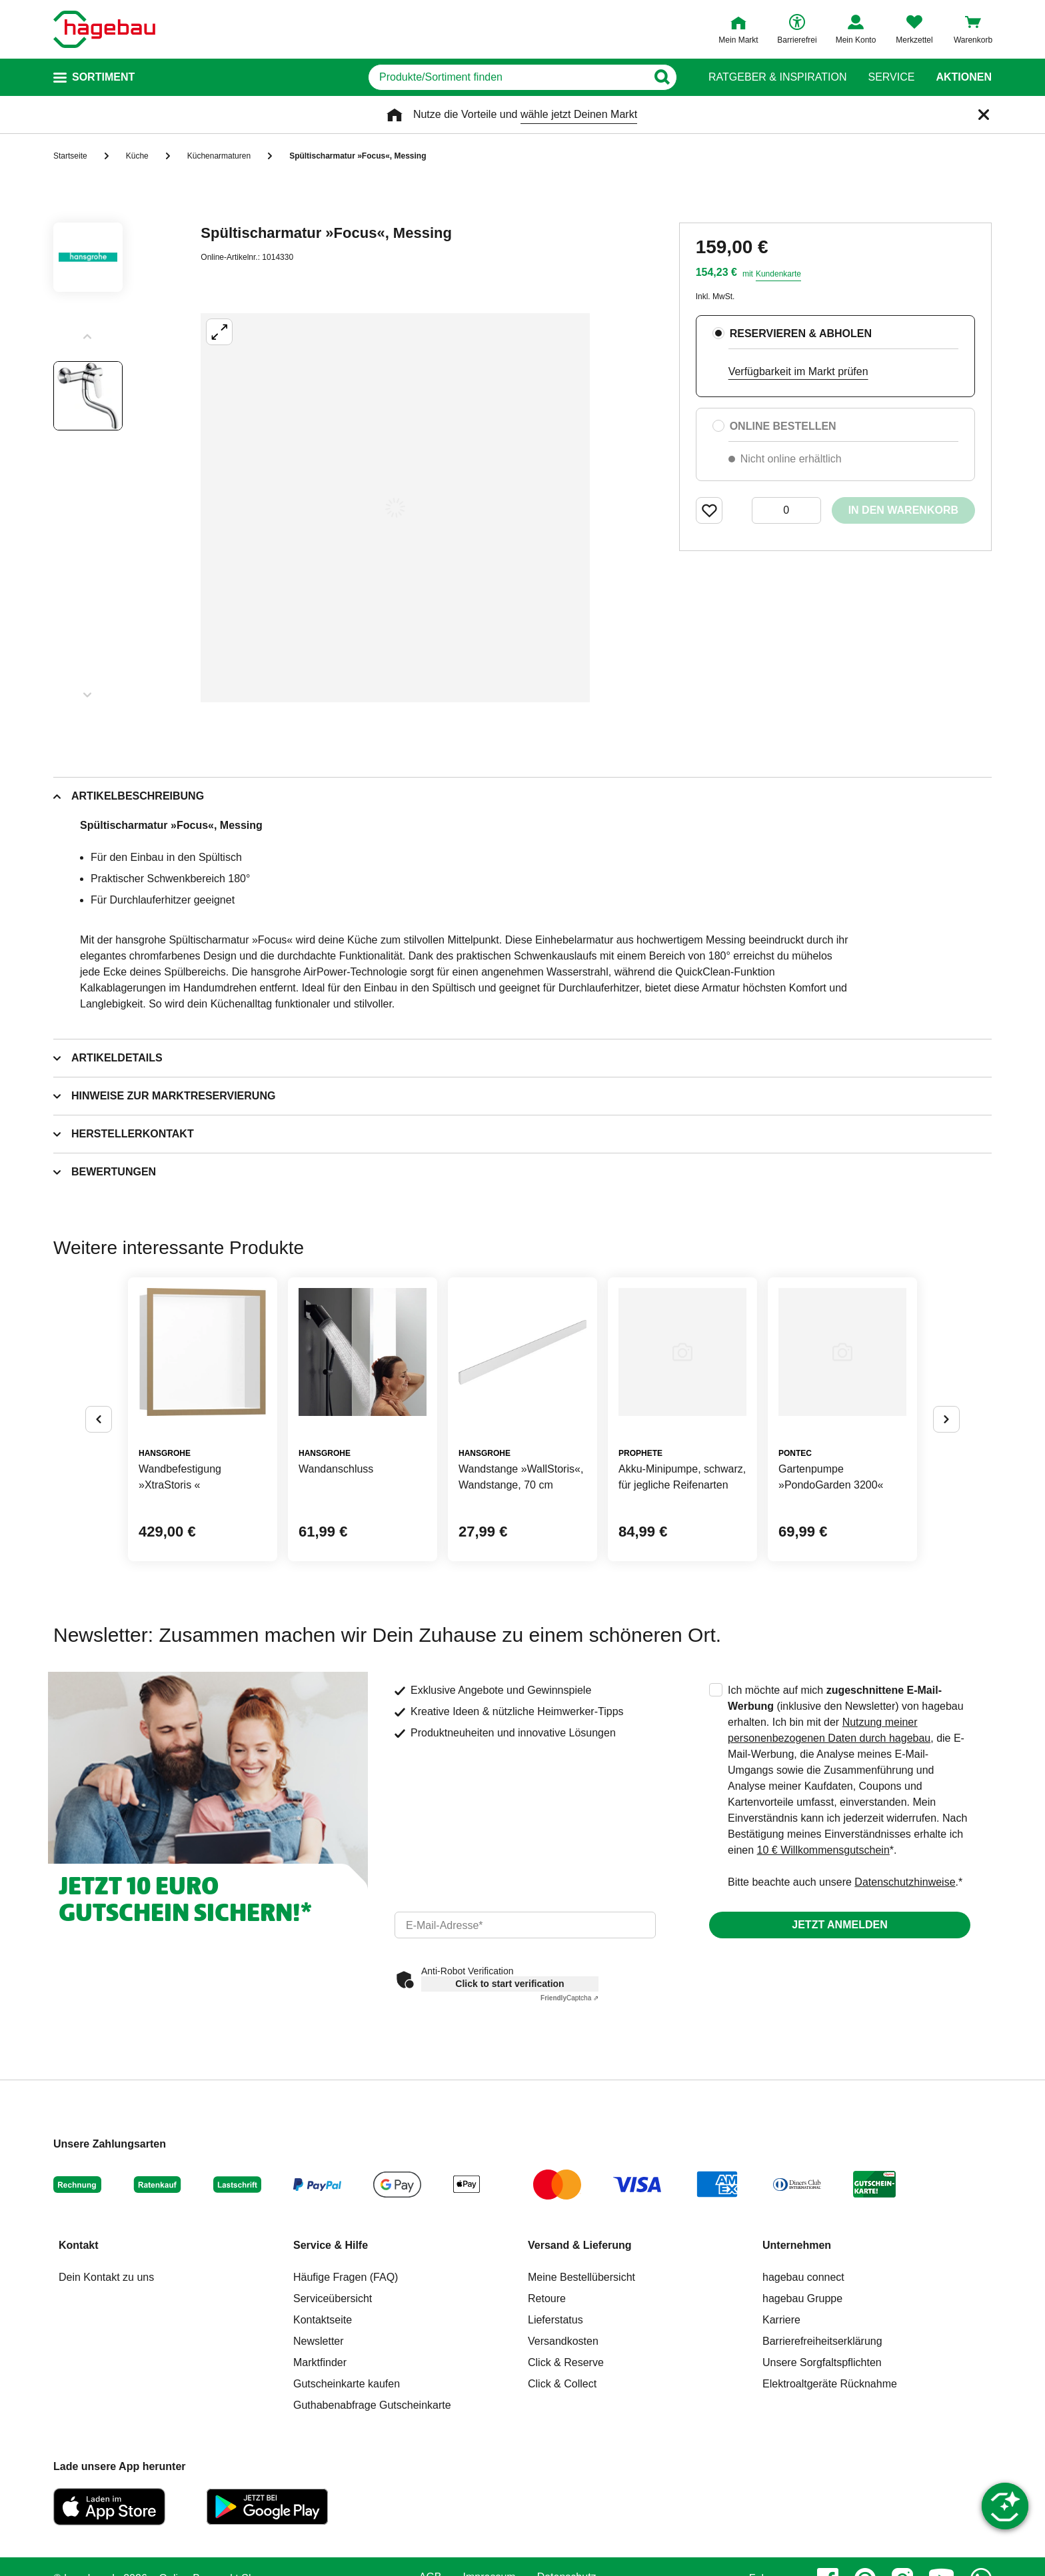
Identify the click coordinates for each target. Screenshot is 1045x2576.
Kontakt (79, 2245)
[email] (525, 1925)
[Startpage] (104, 29)
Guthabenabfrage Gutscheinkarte (372, 2405)
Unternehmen (796, 2245)
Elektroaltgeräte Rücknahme (829, 2383)
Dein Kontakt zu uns (106, 2277)
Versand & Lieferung (580, 2245)
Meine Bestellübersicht (581, 2277)
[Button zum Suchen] (661, 77)
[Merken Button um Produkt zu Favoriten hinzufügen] (709, 510)
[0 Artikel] (786, 510)
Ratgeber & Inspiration (777, 77)
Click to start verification (509, 1983)
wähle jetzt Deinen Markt (579, 114)
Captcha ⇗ (569, 1998)
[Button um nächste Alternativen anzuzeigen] (946, 1419)
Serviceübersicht (332, 2298)
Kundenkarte (778, 274)
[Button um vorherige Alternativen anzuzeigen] (98, 1419)
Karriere (781, 2319)
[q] (507, 77)
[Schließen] (984, 115)
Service (891, 77)
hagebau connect (803, 2277)
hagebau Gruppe (802, 2298)
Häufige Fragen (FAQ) (345, 2277)
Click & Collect (562, 2383)
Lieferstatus (555, 2319)
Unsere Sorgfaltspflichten (822, 2362)
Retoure (547, 2298)
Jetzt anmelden (839, 1924)
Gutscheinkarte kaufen (346, 2383)
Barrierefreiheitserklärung (822, 2341)
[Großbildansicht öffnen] (395, 507)
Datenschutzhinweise (904, 1882)
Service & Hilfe (330, 2245)
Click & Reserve (566, 2362)
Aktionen (964, 77)
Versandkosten (563, 2341)
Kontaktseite (322, 2319)
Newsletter (318, 2341)
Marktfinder (320, 2362)
